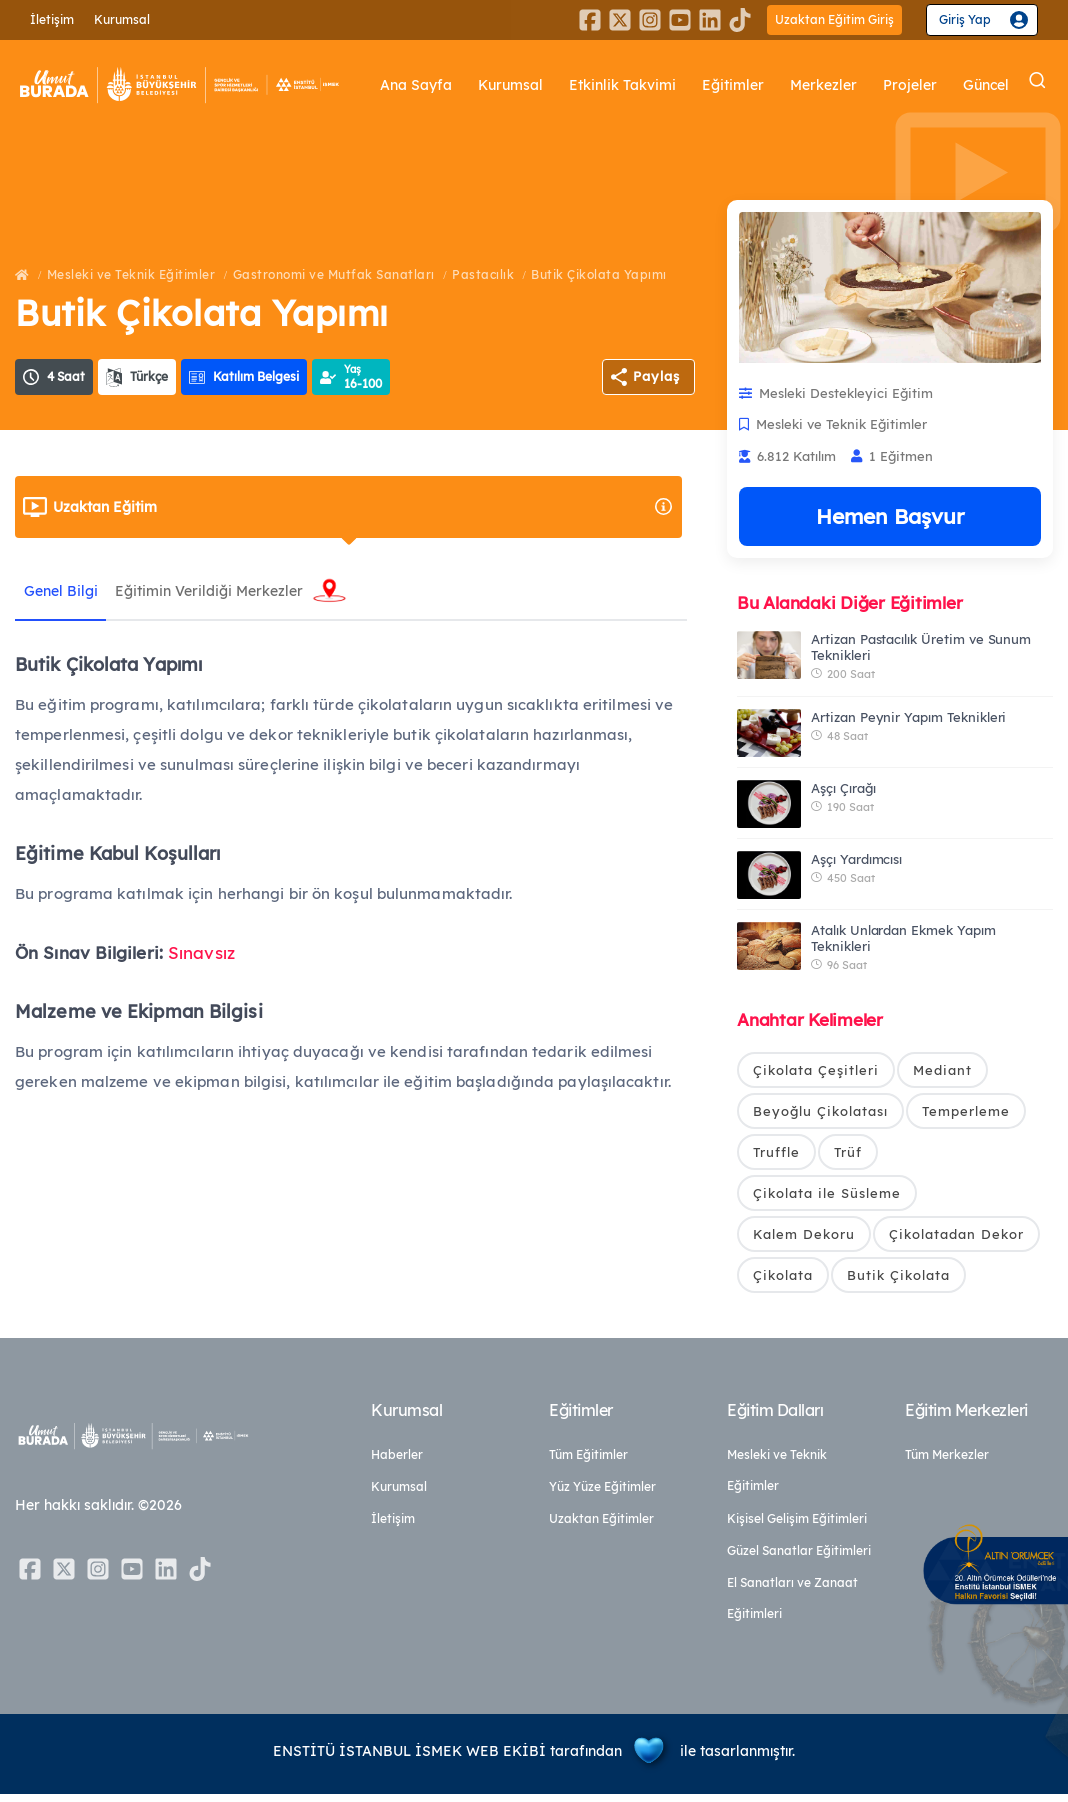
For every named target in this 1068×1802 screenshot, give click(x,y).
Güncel (987, 85)
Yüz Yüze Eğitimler (602, 1494)
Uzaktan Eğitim (363, 507)
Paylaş (656, 376)
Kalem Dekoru (804, 1239)
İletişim (52, 19)
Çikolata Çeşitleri (816, 1070)
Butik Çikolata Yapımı (599, 274)
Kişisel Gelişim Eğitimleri (797, 1526)
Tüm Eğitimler (588, 1462)
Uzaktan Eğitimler (601, 1526)
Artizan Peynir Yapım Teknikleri (908, 717)
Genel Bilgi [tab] (62, 591)
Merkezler (834, 85)
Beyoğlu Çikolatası (820, 1112)
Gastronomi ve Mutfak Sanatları (334, 274)
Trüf (848, 1154)
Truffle (776, 1154)
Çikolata (783, 1281)
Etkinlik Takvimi (646, 85)
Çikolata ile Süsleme (827, 1197)
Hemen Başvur (890, 516)
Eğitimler (749, 85)
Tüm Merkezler (947, 1462)
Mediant (942, 1070)
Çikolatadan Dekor (956, 1239)
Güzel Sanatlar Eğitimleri (799, 1558)
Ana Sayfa (452, 85)
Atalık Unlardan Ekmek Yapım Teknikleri (903, 938)
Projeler (915, 85)
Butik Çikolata (898, 1281)
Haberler (397, 1462)
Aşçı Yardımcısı (856, 859)
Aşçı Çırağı (843, 788)
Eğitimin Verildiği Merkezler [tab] (213, 591)
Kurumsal (122, 19)
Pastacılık (483, 274)
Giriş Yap (965, 19)
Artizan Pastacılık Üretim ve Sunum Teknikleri (921, 647)
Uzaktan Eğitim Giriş (834, 19)
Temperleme (966, 1112)
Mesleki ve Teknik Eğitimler (131, 274)
